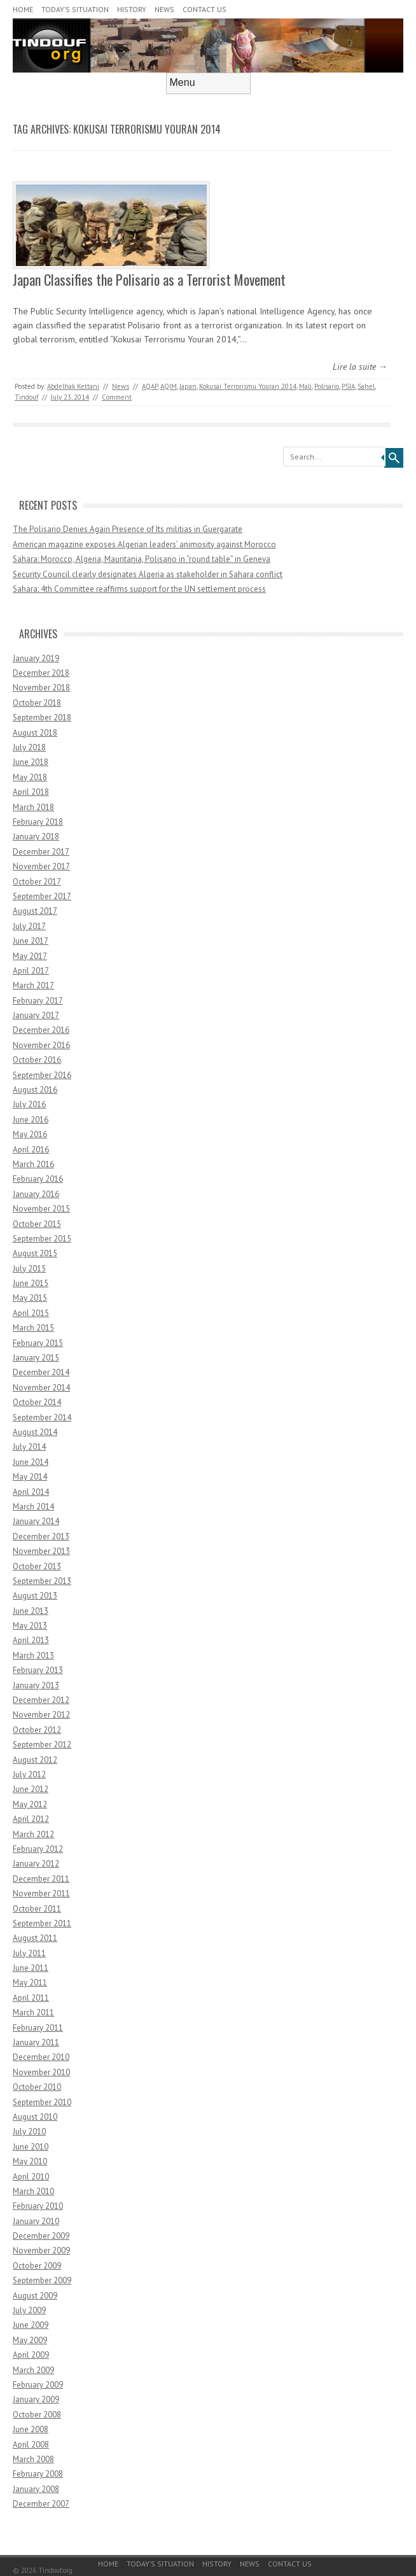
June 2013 (30, 1611)
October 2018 (37, 702)
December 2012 (41, 1700)
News (164, 9)
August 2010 (35, 2116)
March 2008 (33, 2459)
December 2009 (41, 2235)
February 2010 (38, 2206)
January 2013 (36, 1685)
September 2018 (42, 717)
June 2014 (30, 1462)
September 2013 (42, 1581)
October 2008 (37, 2414)
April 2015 (31, 1313)
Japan (188, 386)
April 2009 (31, 2354)
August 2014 (35, 1432)
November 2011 (41, 1893)
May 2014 (30, 1476)
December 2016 (41, 1030)
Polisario (326, 386)
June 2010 (30, 2146)
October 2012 (37, 1730)
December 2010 (41, 2057)
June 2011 (30, 1968)
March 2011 (33, 2012)
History (131, 9)
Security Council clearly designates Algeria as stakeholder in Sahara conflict (147, 574)
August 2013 (35, 1595)
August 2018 (35, 732)
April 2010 (31, 2176)
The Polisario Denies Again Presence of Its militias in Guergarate (127, 529)
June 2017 (30, 940)
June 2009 (30, 2325)
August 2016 (35, 1089)
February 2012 (38, 1849)
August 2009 (35, 2295)
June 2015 (30, 1283)
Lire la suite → (360, 366)
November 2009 (41, 2250)
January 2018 (36, 836)
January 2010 (36, 2221)
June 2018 (30, 762)
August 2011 (35, 1938)
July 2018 (29, 747)
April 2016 (31, 1149)
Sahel (366, 386)
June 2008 (30, 2429)
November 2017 (41, 866)
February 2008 (38, 2473)
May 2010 (30, 2161)
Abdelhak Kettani (73, 386)
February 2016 (38, 1178)
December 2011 (41, 1878)
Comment (117, 397)
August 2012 (35, 1759)
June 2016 (30, 1119)
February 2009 (38, 2384)
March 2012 (33, 1834)
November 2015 (41, 1208)
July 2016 (29, 1104)
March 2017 (33, 985)
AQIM (168, 386)
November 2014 (41, 1387)
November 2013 (41, 1551)
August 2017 (35, 911)
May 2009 (30, 2340)
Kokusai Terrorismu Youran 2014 (247, 386)
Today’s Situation (75, 9)
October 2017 (37, 881)
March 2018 (33, 807)
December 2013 (41, 1536)
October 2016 (37, 1059)
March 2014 (33, 1506)
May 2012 (30, 1804)
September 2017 (42, 896)
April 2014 (31, 1492)
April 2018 (31, 792)
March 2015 (33, 1327)
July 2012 (29, 1774)
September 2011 (42, 1923)
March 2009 (33, 2370)
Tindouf (26, 397)
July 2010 (29, 2131)
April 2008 (31, 2444)
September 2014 (42, 1417)
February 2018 (38, 821)
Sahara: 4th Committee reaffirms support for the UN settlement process (139, 589)
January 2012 (36, 1863)
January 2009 (36, 2399)
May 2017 (30, 956)
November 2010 (41, 2072)
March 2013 (33, 1655)
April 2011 (31, 1997)
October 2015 (37, 1224)
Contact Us (204, 9)
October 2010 (37, 2087)
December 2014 (41, 1372)
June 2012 (30, 1789)
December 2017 (41, 851)
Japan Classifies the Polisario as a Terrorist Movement (149, 279)
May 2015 (30, 1297)
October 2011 (37, 1908)
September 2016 (42, 1075)
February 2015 (38, 1343)
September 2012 (42, 1744)
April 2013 (31, 1640)
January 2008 (36, 2489)
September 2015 (42, 1238)
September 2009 (42, 2280)
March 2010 (33, 2191)
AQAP (150, 386)
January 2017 (36, 1015)
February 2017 (38, 1000)
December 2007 (41, 2503)
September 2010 (42, 2102)
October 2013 (37, 1566)
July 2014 (29, 1446)
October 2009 (37, 2265)
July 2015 (29, 1268)
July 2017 (29, 926)
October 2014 (37, 1402)
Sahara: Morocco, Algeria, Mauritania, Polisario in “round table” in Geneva (141, 559)
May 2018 (30, 777)
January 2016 (36, 1194)
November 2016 (41, 1045)
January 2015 (36, 1357)
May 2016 (30, 1134)
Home (23, 9)
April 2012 (31, 1819)
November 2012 (41, 1714)
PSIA (348, 386)
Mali (305, 386)
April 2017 (31, 970)
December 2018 (41, 673)
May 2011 (30, 1982)
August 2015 (35, 1253)
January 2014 (36, 1521)
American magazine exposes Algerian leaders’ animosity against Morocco (144, 544)
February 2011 (38, 2027)
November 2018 (41, 687)
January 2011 (36, 2042)
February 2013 (38, 1670)
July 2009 (29, 2310)
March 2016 (33, 1164)
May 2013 (30, 1625)
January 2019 (36, 658)
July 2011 (29, 1953)
